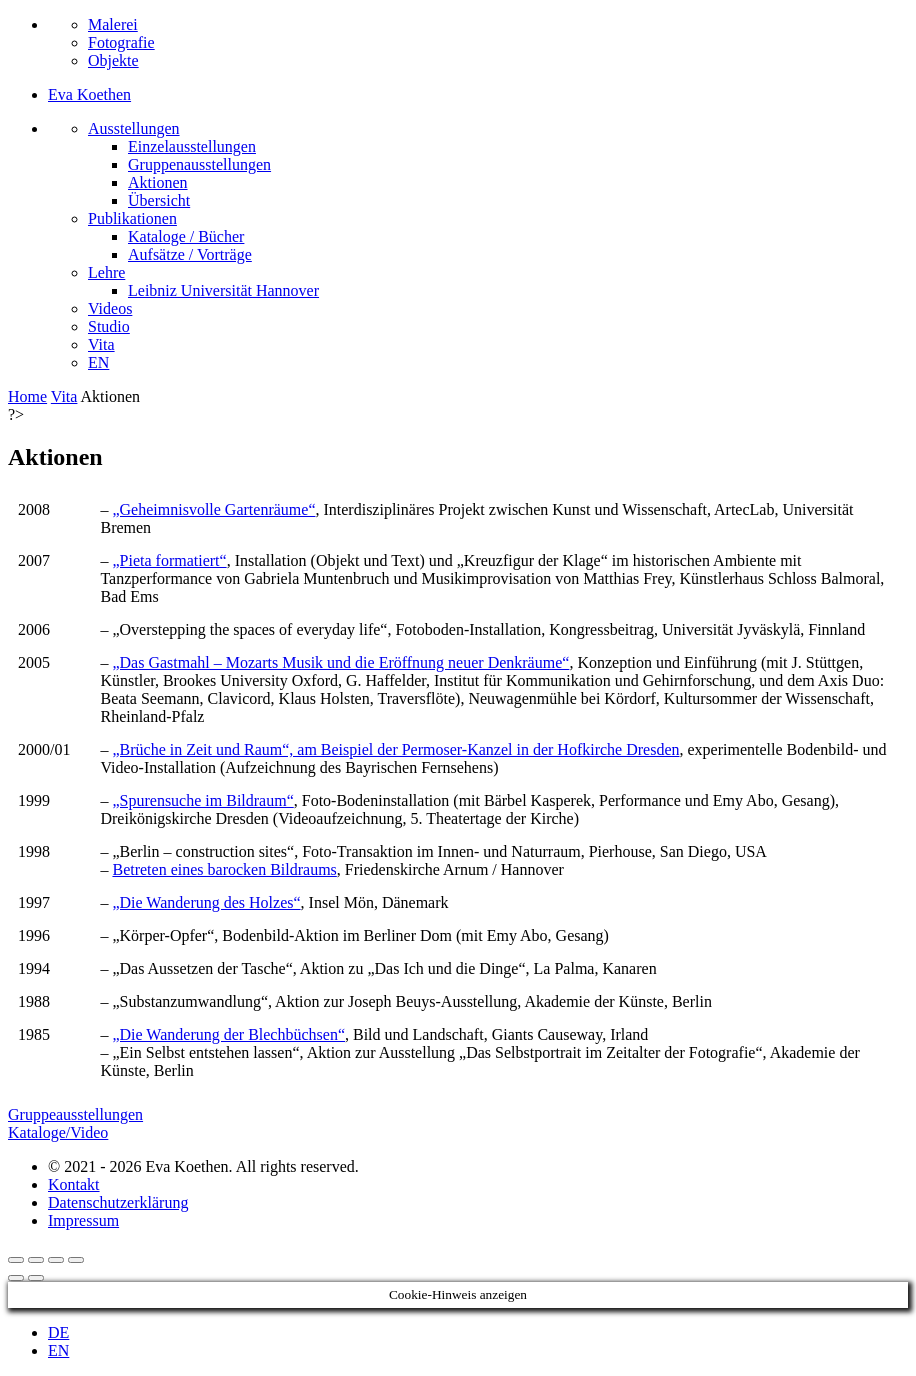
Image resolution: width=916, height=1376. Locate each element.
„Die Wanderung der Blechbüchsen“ (228, 1034)
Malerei (113, 24)
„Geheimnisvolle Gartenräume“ (213, 509)
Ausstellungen (134, 128)
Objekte (113, 60)
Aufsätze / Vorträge (190, 254)
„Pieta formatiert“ (169, 560)
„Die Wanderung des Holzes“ (206, 902)
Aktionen (158, 182)
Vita (101, 344)
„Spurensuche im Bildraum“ (202, 800)
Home (27, 396)
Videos (110, 308)
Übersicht (159, 200)
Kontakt (74, 1184)
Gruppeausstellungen (75, 1114)
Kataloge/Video (58, 1132)
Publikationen (132, 218)
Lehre (106, 272)
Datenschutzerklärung (118, 1202)
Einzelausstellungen (192, 146)
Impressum (83, 1220)
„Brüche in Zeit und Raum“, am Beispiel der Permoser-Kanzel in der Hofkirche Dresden (395, 749)
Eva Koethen (89, 94)
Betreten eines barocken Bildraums (224, 869)
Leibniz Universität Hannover (223, 290)
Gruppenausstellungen (199, 164)
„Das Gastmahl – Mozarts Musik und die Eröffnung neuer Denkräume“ (340, 662)
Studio (109, 326)
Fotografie (121, 42)
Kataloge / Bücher (186, 236)
